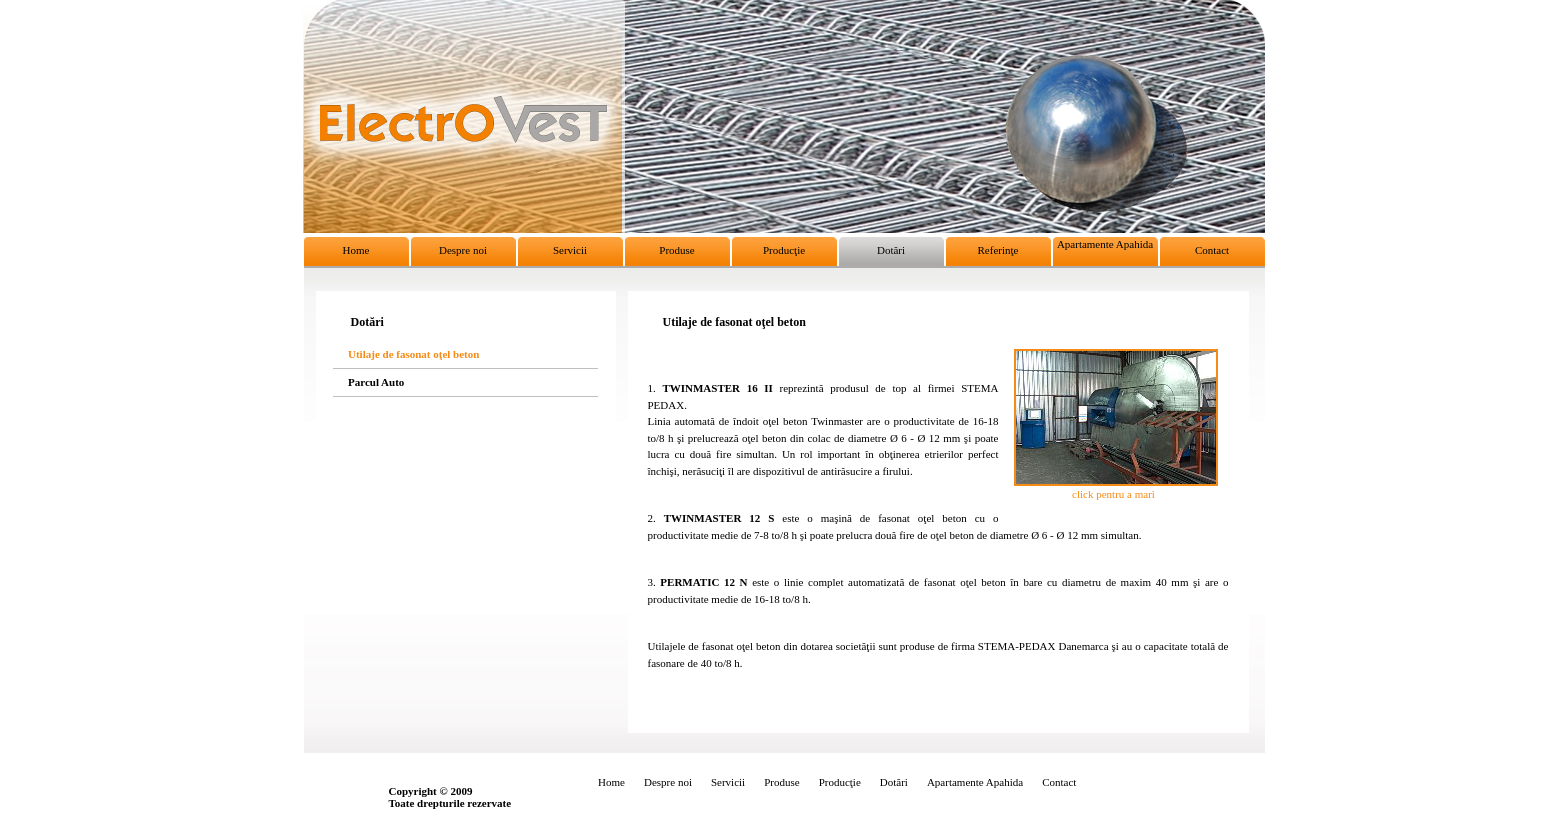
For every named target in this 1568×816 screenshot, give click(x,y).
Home (356, 250)
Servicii (570, 250)
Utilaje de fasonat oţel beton (413, 353)
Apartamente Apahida (1105, 244)
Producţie (784, 250)
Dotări (891, 250)
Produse (676, 250)
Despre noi (463, 250)
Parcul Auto (376, 382)
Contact (1212, 250)
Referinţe (998, 250)
